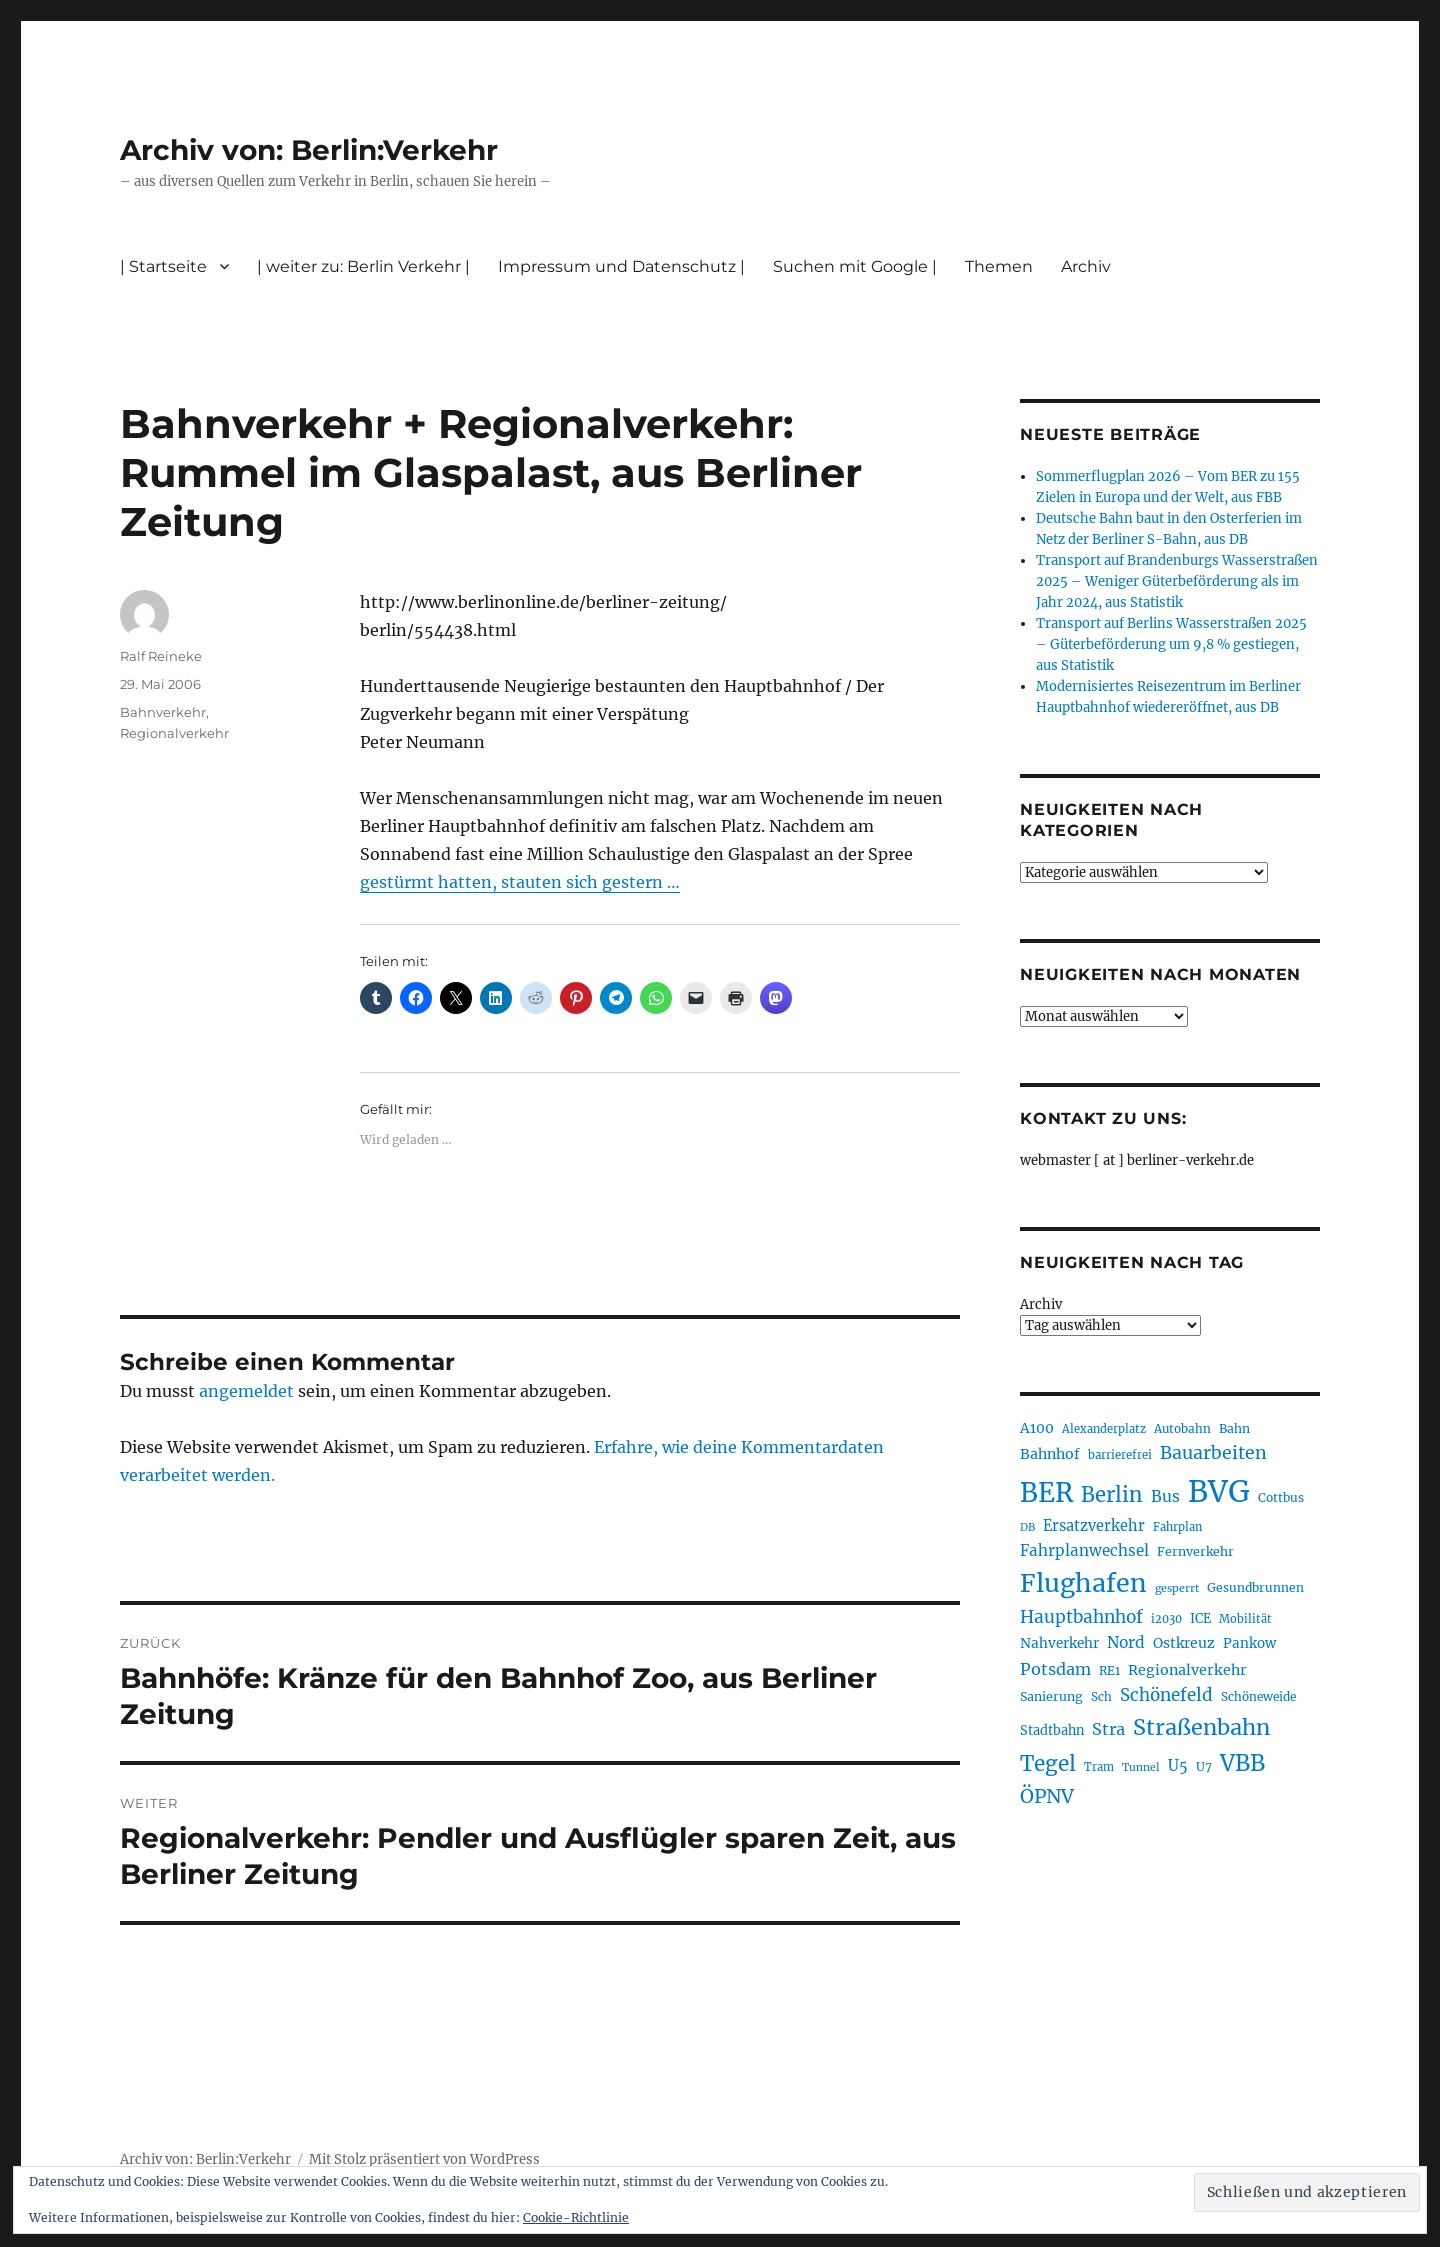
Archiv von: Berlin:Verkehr (309, 150)
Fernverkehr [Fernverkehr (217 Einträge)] (1195, 1551)
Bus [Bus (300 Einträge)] (1165, 1496)
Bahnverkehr (163, 712)
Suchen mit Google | (855, 266)
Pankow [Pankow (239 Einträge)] (1249, 1643)
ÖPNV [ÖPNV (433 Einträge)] (1047, 1796)
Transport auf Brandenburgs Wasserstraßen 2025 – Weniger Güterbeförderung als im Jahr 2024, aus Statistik (1177, 581)
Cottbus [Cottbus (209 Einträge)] (1281, 1497)
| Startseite (163, 266)
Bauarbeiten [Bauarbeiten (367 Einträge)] (1213, 1453)
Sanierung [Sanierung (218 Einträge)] (1051, 1696)
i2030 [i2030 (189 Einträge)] (1166, 1619)
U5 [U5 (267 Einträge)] (1178, 1766)
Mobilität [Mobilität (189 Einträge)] (1245, 1619)
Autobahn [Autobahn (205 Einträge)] (1182, 1428)
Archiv (1086, 266)
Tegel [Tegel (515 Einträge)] (1048, 1764)
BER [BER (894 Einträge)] (1046, 1492)
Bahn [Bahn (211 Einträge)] (1234, 1428)
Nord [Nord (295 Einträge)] (1126, 1642)
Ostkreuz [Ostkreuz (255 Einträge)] (1184, 1643)
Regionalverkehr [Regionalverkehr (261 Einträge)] (1187, 1670)
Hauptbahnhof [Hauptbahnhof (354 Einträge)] (1081, 1617)
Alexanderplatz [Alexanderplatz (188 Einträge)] (1104, 1429)
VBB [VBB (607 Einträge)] (1242, 1763)
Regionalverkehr (174, 733)
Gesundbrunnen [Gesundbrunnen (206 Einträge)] (1255, 1587)
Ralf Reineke (161, 656)
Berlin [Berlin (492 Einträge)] (1112, 1495)
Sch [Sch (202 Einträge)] (1101, 1696)
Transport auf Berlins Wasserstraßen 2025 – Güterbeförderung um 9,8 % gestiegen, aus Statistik (1171, 644)
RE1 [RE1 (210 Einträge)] (1109, 1670)
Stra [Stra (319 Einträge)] (1108, 1729)
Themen (999, 266)
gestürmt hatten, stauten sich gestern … (520, 882)
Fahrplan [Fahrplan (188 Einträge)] (1177, 1527)
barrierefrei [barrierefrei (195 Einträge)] (1120, 1455)
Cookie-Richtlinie (576, 2217)
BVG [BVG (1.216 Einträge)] (1219, 1491)
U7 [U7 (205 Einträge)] (1204, 1766)
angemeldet (246, 1391)
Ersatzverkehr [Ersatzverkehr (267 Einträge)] (1094, 1526)
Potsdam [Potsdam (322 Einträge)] (1055, 1669)
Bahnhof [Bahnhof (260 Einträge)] (1050, 1454)
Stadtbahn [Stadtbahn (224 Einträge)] (1052, 1730)
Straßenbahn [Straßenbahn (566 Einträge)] (1201, 1727)
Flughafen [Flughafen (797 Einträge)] (1083, 1583)
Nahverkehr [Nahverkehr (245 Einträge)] (1059, 1643)
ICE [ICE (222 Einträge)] (1200, 1618)
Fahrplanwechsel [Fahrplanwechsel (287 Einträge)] (1084, 1550)
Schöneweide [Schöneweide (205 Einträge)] (1258, 1696)
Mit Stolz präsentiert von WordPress (424, 2159)
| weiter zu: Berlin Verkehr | (363, 266)
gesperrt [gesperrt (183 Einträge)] (1177, 1588)
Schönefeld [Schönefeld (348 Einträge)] (1166, 1695)
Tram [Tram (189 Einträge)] (1099, 1767)
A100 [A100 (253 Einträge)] (1037, 1428)
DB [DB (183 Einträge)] (1027, 1527)
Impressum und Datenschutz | (621, 266)
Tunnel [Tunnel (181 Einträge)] (1141, 1767)
